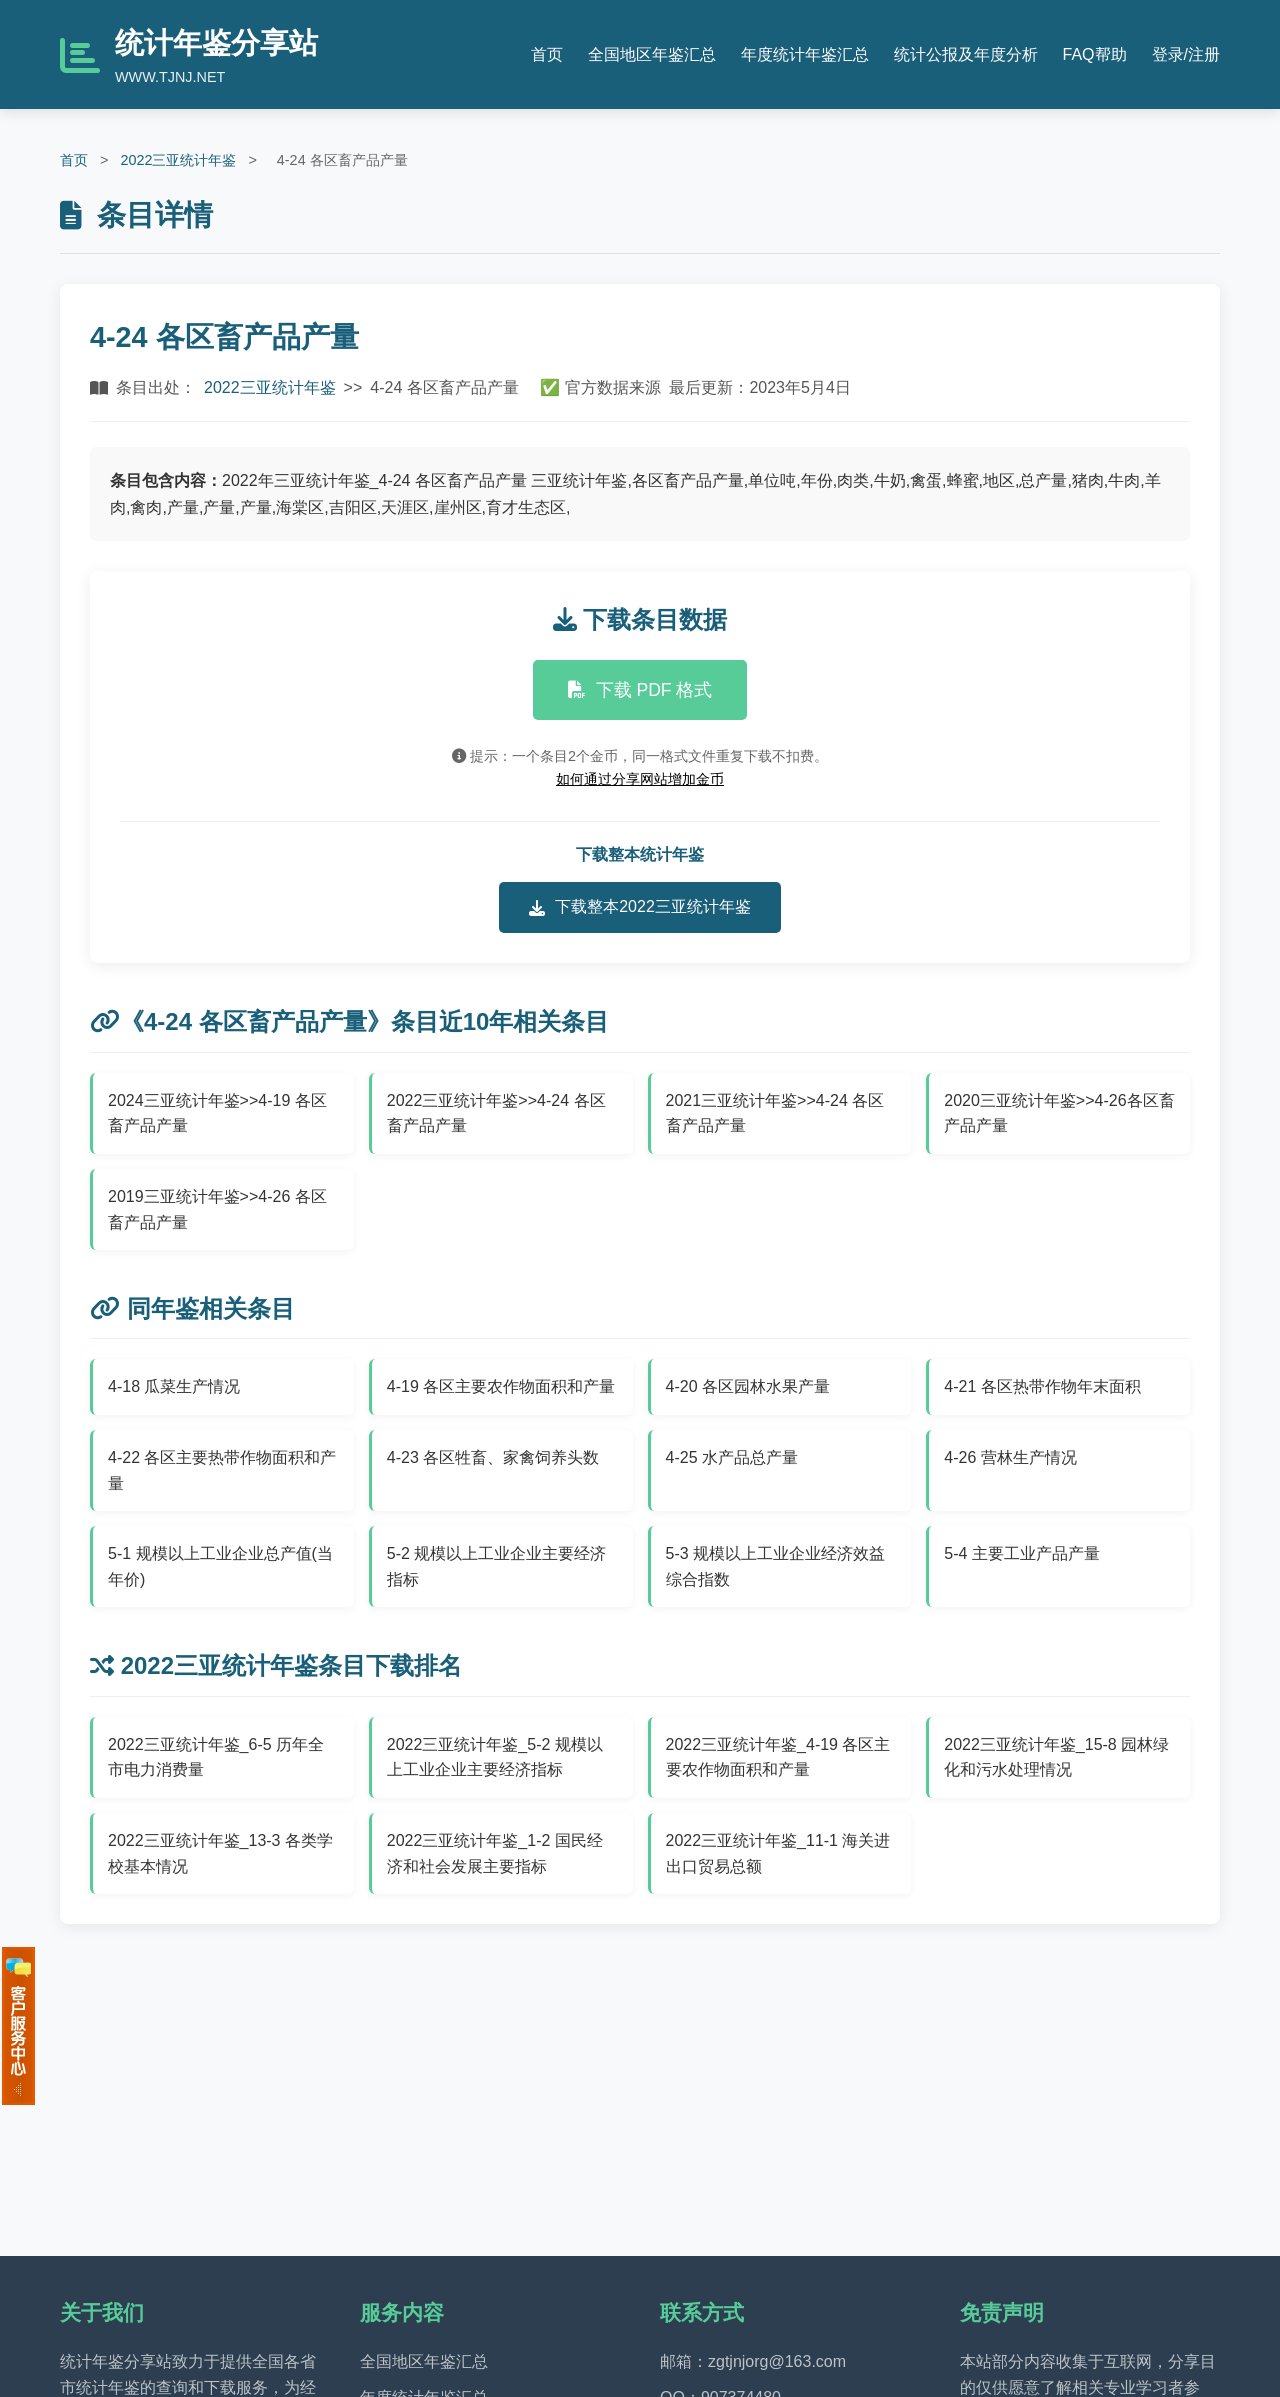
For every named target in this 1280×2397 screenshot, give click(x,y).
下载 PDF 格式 (640, 690)
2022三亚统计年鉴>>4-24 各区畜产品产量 (496, 1113)
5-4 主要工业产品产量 (1022, 1553)
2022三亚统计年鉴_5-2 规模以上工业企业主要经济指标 (495, 1757)
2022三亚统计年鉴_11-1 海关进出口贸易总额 (778, 1853)
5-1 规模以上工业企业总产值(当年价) (220, 1566)
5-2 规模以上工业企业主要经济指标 (497, 1566)
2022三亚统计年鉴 (178, 160)
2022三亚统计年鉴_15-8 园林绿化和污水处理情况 (1056, 1757)
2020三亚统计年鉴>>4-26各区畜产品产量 (1059, 1113)
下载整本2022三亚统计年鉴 (640, 907)
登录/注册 (1186, 54)
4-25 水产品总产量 (732, 1457)
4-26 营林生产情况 (1010, 1457)
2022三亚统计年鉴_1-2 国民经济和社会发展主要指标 (495, 1853)
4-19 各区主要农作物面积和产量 (501, 1386)
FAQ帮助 (1095, 54)
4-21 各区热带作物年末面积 (1042, 1386)
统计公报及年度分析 (966, 54)
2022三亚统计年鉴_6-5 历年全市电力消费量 (216, 1757)
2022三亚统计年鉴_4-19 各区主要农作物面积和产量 (778, 1757)
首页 (547, 54)
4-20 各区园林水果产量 (748, 1386)
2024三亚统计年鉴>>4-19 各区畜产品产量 (217, 1113)
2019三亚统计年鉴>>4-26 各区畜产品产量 (217, 1209)
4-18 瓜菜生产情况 (174, 1386)
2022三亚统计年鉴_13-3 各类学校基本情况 (220, 1853)
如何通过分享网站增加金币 (640, 779)
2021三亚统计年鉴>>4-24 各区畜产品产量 (775, 1113)
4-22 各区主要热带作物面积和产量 (222, 1470)
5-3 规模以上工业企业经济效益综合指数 (776, 1566)
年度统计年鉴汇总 (805, 54)
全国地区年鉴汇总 (652, 54)
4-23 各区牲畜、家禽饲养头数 (493, 1457)
